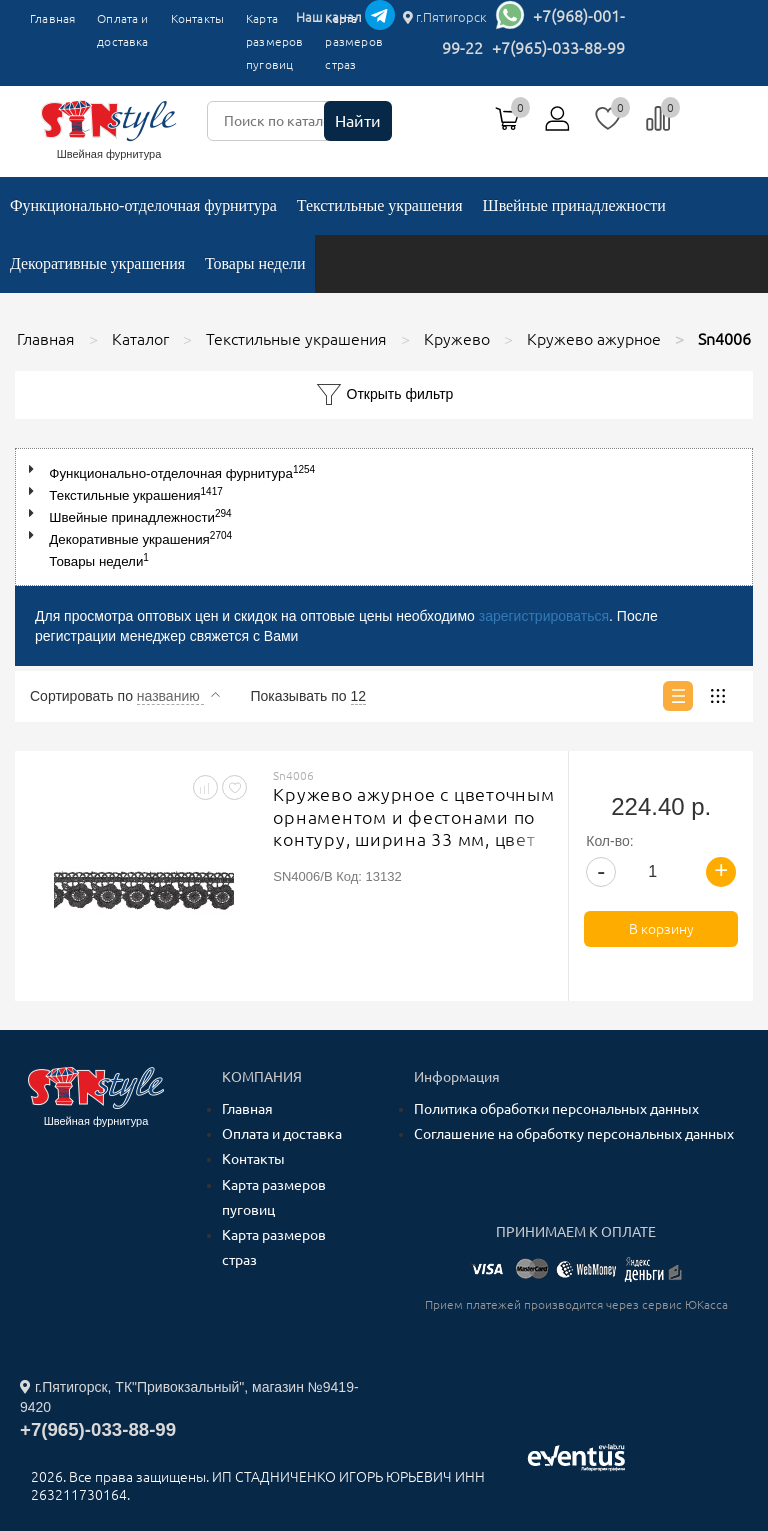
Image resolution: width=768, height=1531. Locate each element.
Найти (358, 121)
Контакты (197, 18)
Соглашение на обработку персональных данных (574, 1134)
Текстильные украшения (380, 205)
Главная (52, 18)
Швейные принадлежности (574, 205)
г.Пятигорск (445, 17)
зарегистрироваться (544, 616)
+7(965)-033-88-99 (558, 48)
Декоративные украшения (97, 263)
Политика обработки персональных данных (556, 1109)
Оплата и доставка (122, 30)
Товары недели (255, 263)
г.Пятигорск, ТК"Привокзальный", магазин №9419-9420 (189, 1397)
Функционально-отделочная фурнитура (143, 205)
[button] (35, 469)
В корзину (661, 929)
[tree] (384, 517)
